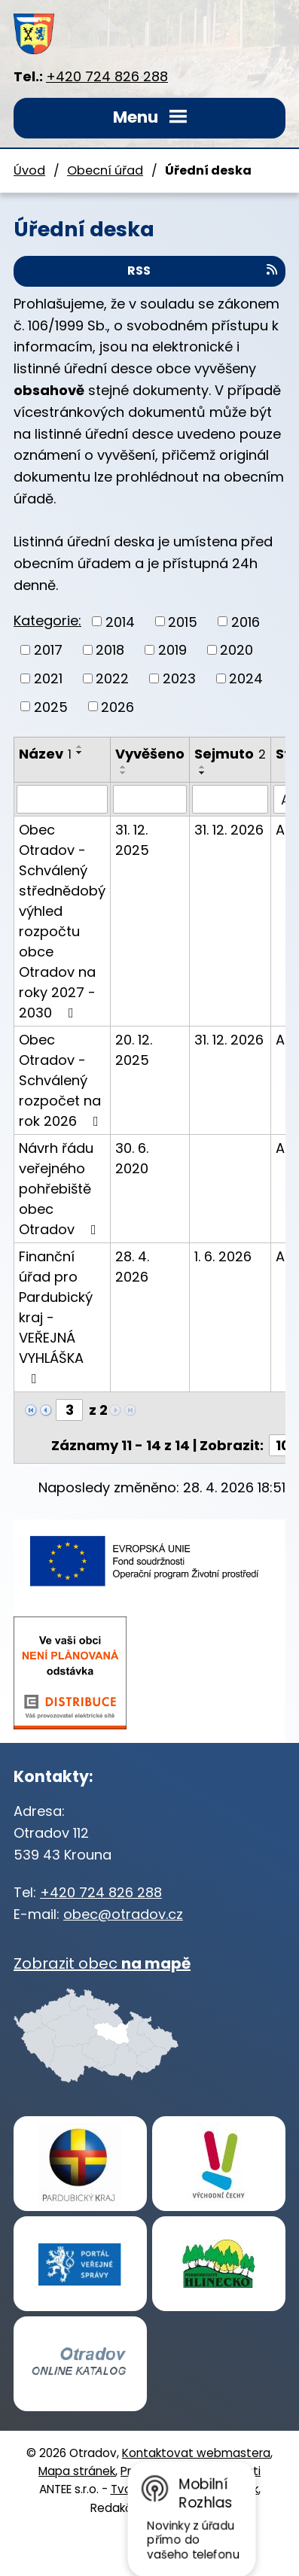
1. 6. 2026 (223, 1256)
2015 (182, 621)
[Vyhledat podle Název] (62, 799)
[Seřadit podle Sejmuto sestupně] (202, 773)
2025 (51, 706)
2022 (112, 678)
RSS (203, 270)
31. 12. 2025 (132, 839)
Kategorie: (47, 620)
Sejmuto (230, 753)
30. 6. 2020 (131, 1158)
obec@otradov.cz (123, 1914)
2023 (179, 678)
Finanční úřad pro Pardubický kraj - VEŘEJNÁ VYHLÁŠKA (56, 1316)
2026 (117, 706)
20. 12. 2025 (133, 1049)
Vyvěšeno (150, 753)
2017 (48, 649)
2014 (120, 621)
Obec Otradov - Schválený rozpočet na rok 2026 (62, 1080)
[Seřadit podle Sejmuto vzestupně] (202, 767)
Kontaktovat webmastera (196, 2453)
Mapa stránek (76, 2471)
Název (45, 753)
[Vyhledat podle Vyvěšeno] (150, 799)
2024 (246, 678)
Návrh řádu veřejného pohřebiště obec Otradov (60, 1189)
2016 (245, 621)
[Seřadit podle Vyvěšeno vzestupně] (123, 767)
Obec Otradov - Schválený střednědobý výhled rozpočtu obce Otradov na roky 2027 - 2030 (62, 921)
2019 (172, 649)
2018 (110, 649)
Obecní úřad (105, 170)
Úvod (29, 170)
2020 (236, 649)
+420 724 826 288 (107, 76)
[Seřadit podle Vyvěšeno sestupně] (123, 773)
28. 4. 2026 (132, 1266)
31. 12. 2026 (229, 829)
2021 (48, 678)
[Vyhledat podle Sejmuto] (230, 799)
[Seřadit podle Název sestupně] (80, 753)
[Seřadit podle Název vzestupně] (80, 747)
